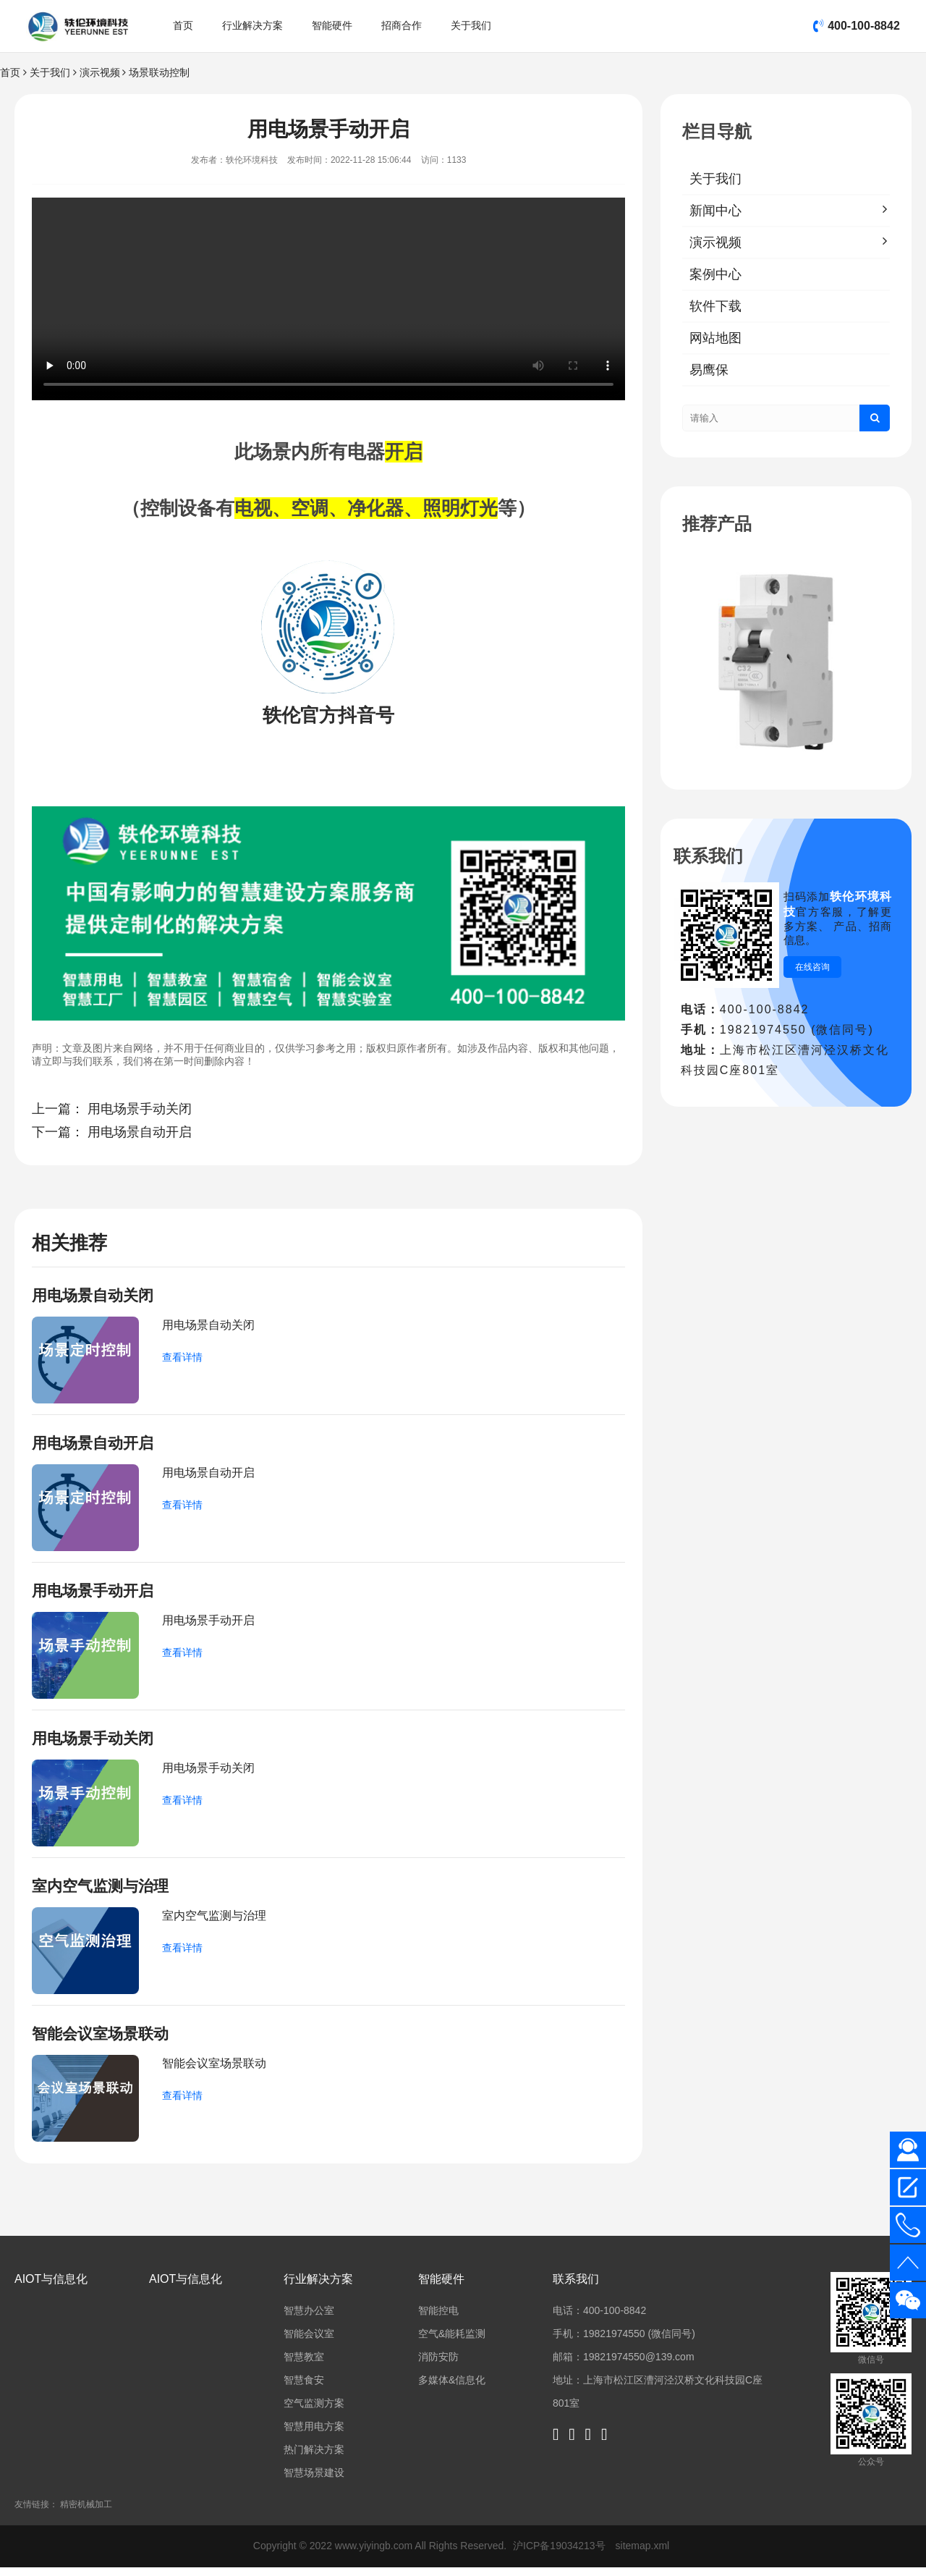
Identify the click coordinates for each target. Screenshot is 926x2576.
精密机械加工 (86, 2513)
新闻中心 (715, 210)
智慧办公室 (309, 2319)
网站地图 (715, 338)
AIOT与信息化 (51, 2287)
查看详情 (182, 1358)
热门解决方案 (314, 2458)
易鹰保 (709, 370)
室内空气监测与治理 (103, 1892)
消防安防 (438, 2365)
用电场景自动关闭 (95, 1296)
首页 (183, 25)
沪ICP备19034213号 (560, 2554)
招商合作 (401, 25)
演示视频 (100, 72)
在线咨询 (812, 967)
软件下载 (715, 306)
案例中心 (715, 274)
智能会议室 (309, 2342)
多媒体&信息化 (451, 2388)
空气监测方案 (314, 2411)
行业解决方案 (252, 25)
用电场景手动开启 (95, 1594)
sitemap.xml (643, 2554)
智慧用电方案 (314, 2435)
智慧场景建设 (314, 2481)
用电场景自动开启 (140, 1132)
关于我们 (471, 25)
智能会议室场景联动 (103, 2041)
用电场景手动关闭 (140, 1109)
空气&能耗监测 (451, 2342)
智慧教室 (304, 2365)
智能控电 (438, 2319)
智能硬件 (332, 25)
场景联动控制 (159, 72)
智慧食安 (304, 2388)
